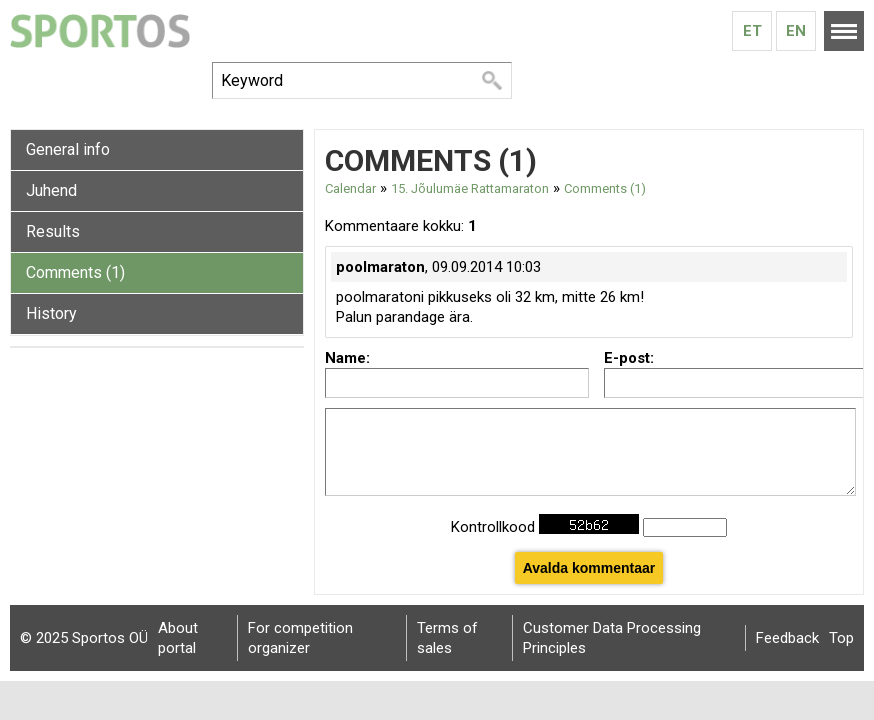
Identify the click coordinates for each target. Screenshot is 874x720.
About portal (178, 638)
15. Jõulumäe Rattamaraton (470, 188)
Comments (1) (75, 272)
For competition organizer (300, 638)
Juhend (51, 190)
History (51, 313)
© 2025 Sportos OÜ (84, 638)
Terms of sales (447, 638)
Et (752, 31)
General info (68, 149)
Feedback (787, 638)
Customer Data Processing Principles (612, 638)
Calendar (350, 188)
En (796, 31)
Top (841, 638)
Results (53, 231)
